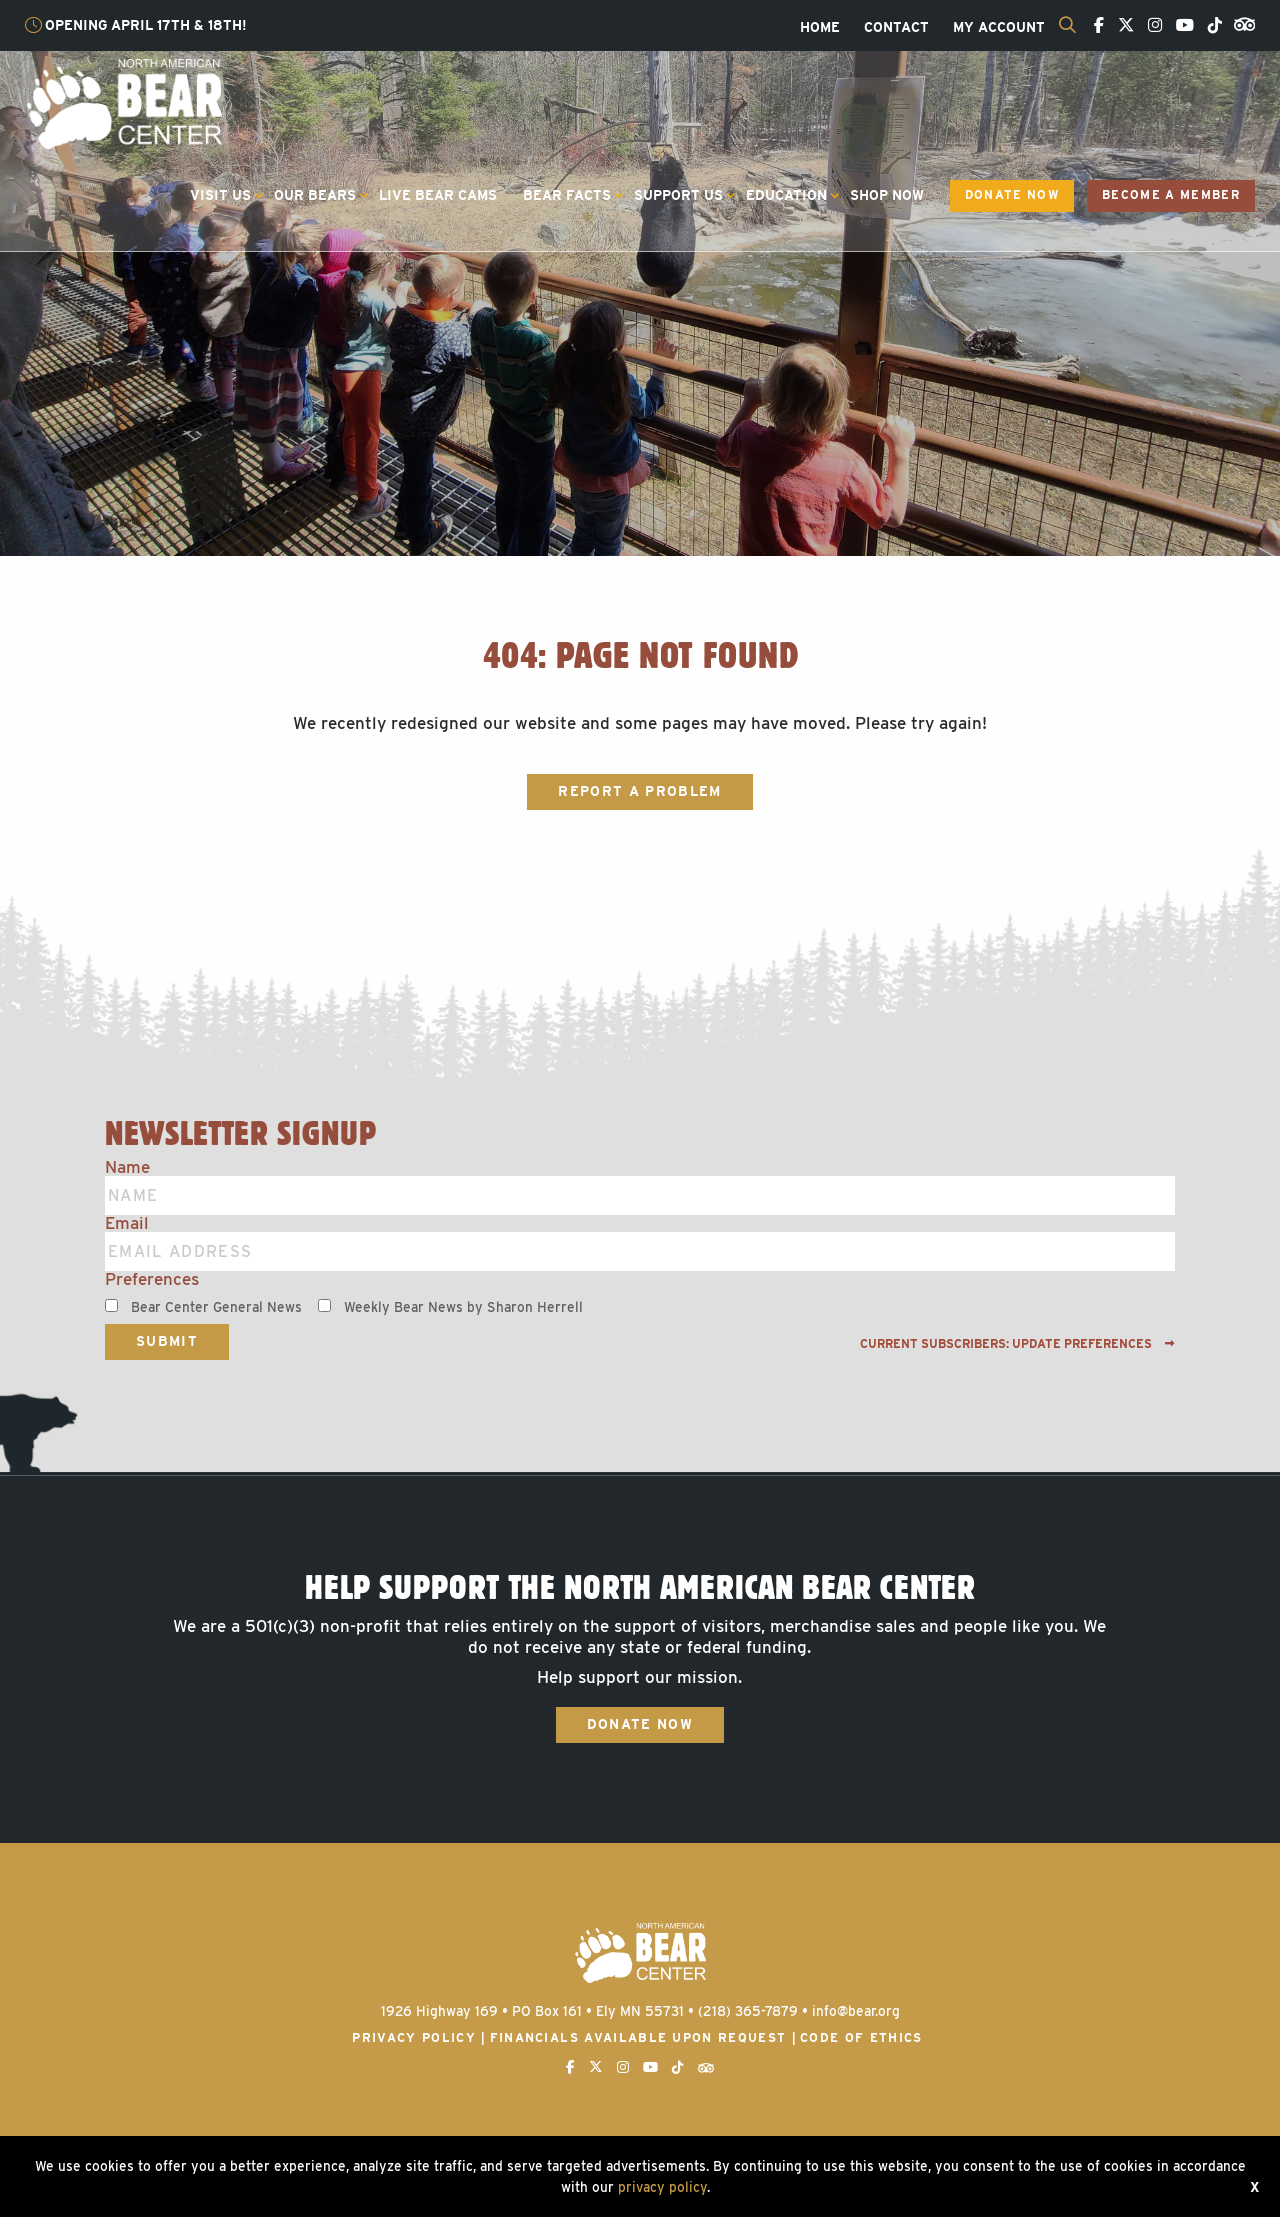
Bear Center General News (216, 1307)
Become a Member (1171, 195)
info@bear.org (856, 2011)
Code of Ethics (861, 2037)
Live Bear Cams (438, 195)
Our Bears (315, 195)
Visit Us (220, 195)
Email (127, 1223)
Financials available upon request (638, 2037)
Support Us (678, 195)
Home (820, 28)
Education (786, 195)
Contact (896, 28)
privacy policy (662, 2187)
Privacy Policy (414, 2037)
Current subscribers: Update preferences (1017, 1344)
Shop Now (887, 195)
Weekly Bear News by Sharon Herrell (463, 1307)
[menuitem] (820, 28)
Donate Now (1012, 195)
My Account (999, 28)
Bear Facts (567, 195)
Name (127, 1167)
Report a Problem (639, 791)
